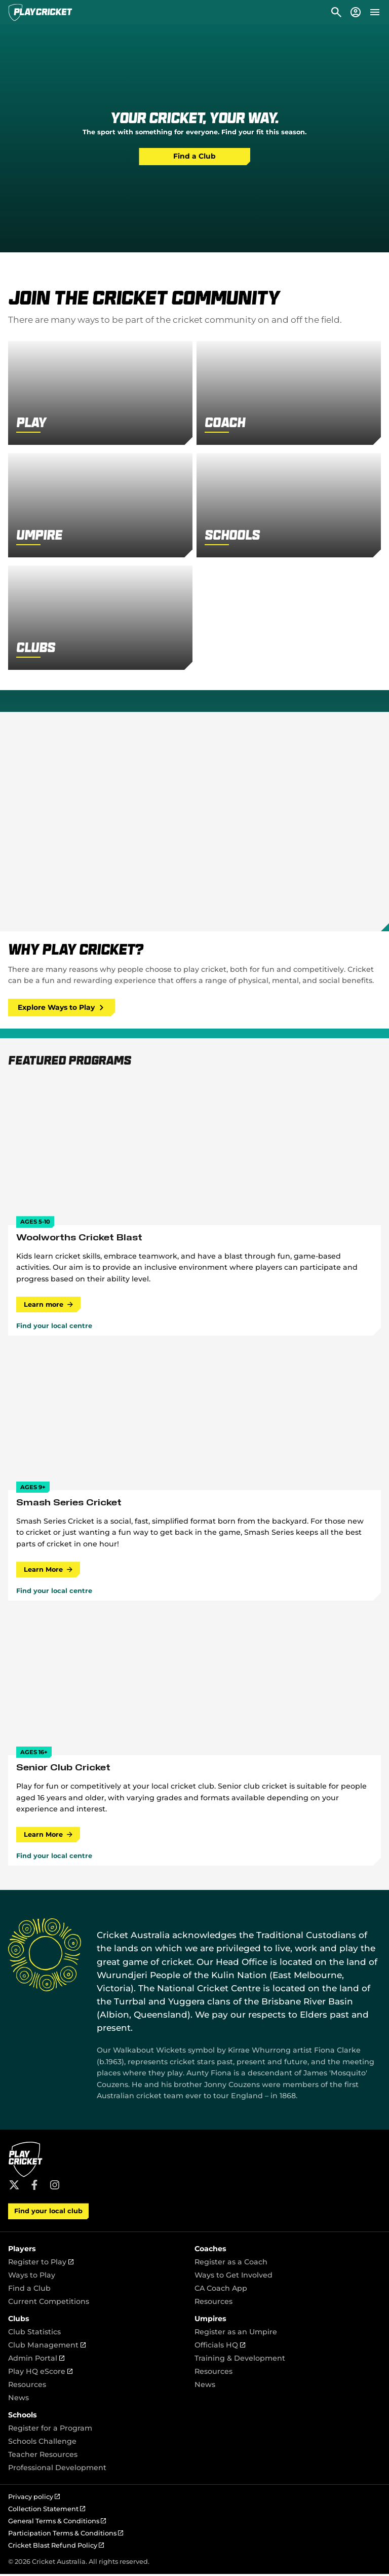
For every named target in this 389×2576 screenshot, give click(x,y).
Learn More (48, 1570)
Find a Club (194, 156)
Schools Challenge (42, 2443)
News (18, 2399)
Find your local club (48, 2213)
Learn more (48, 1305)
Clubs (18, 2320)
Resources (213, 2303)
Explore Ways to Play (62, 1007)
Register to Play (40, 2263)
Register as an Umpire (235, 2333)
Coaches (210, 2250)
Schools (22, 2416)
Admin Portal (36, 2360)
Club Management (47, 2347)
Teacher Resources (42, 2456)
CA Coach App (220, 2290)
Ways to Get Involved (233, 2277)
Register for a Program (50, 2430)
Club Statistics (34, 2333)
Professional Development (57, 2469)
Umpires (210, 2320)
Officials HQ (219, 2347)
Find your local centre (54, 1327)
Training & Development (239, 2360)
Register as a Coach (230, 2263)
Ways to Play (31, 2277)
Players (22, 2250)
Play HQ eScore (40, 2373)
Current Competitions (48, 2303)
